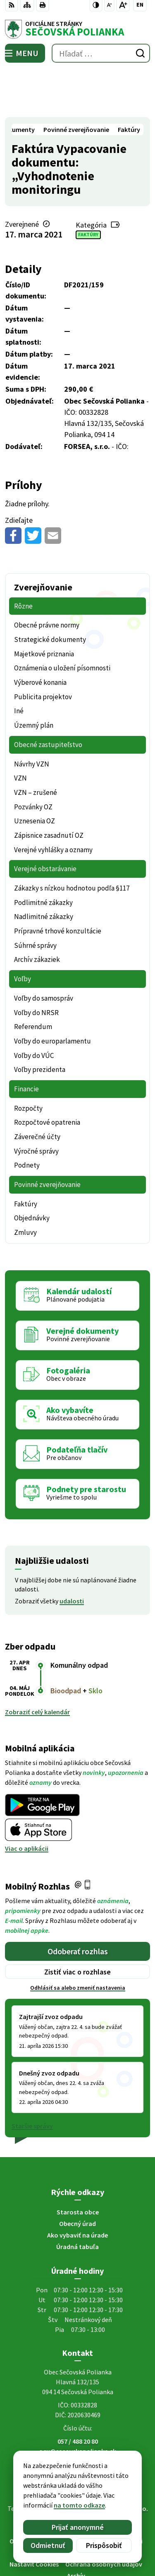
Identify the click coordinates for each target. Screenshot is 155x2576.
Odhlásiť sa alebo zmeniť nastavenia (77, 1940)
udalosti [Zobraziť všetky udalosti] (72, 1553)
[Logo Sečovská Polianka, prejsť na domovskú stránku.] (77, 29)
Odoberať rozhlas (78, 1903)
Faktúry (88, 187)
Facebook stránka (77, 2413)
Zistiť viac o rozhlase (77, 1924)
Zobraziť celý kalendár (37, 1664)
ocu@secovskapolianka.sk (77, 2404)
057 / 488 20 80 (77, 2394)
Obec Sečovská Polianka (101, 2469)
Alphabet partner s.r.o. (115, 2461)
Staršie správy (32, 2078)
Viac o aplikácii (26, 1801)
